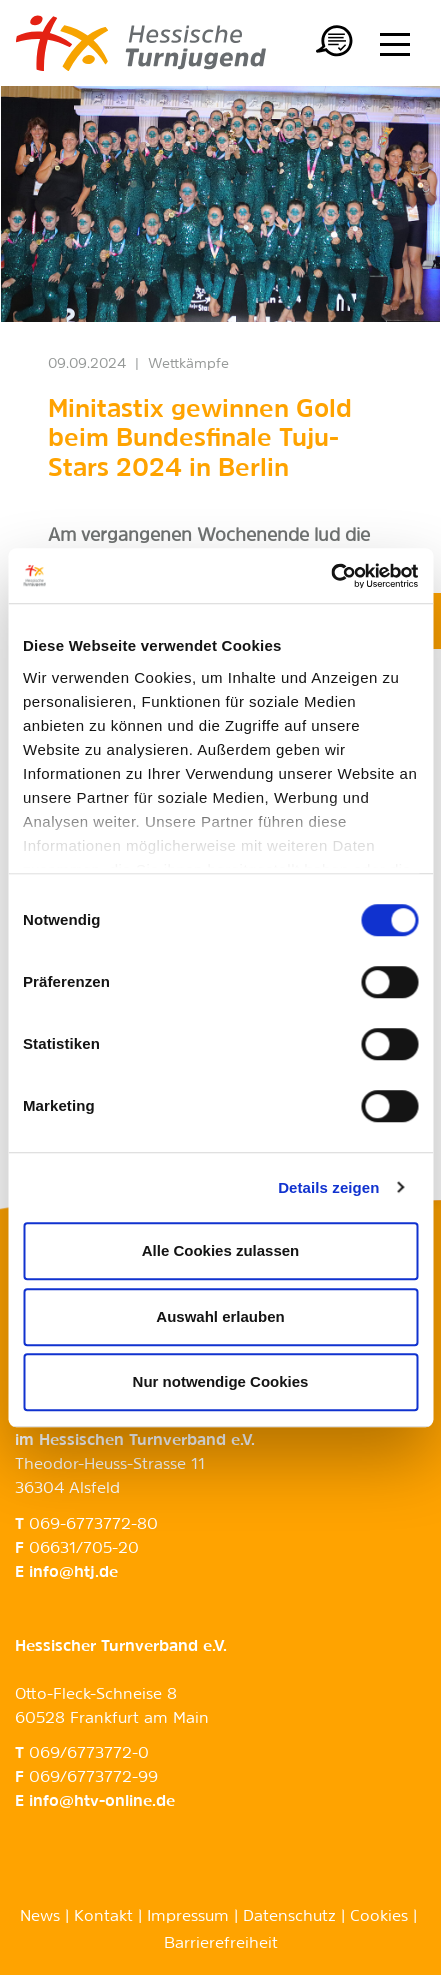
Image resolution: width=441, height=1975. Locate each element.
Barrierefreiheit (221, 1944)
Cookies (379, 1917)
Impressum (188, 1917)
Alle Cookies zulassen (221, 1250)
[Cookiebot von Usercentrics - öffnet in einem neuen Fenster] (330, 576)
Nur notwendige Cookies (221, 1381)
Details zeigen (328, 1187)
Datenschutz (289, 1917)
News (40, 1917)
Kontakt (103, 1917)
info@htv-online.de (102, 1802)
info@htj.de (73, 1573)
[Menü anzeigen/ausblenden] (395, 44)
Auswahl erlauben (220, 1316)
